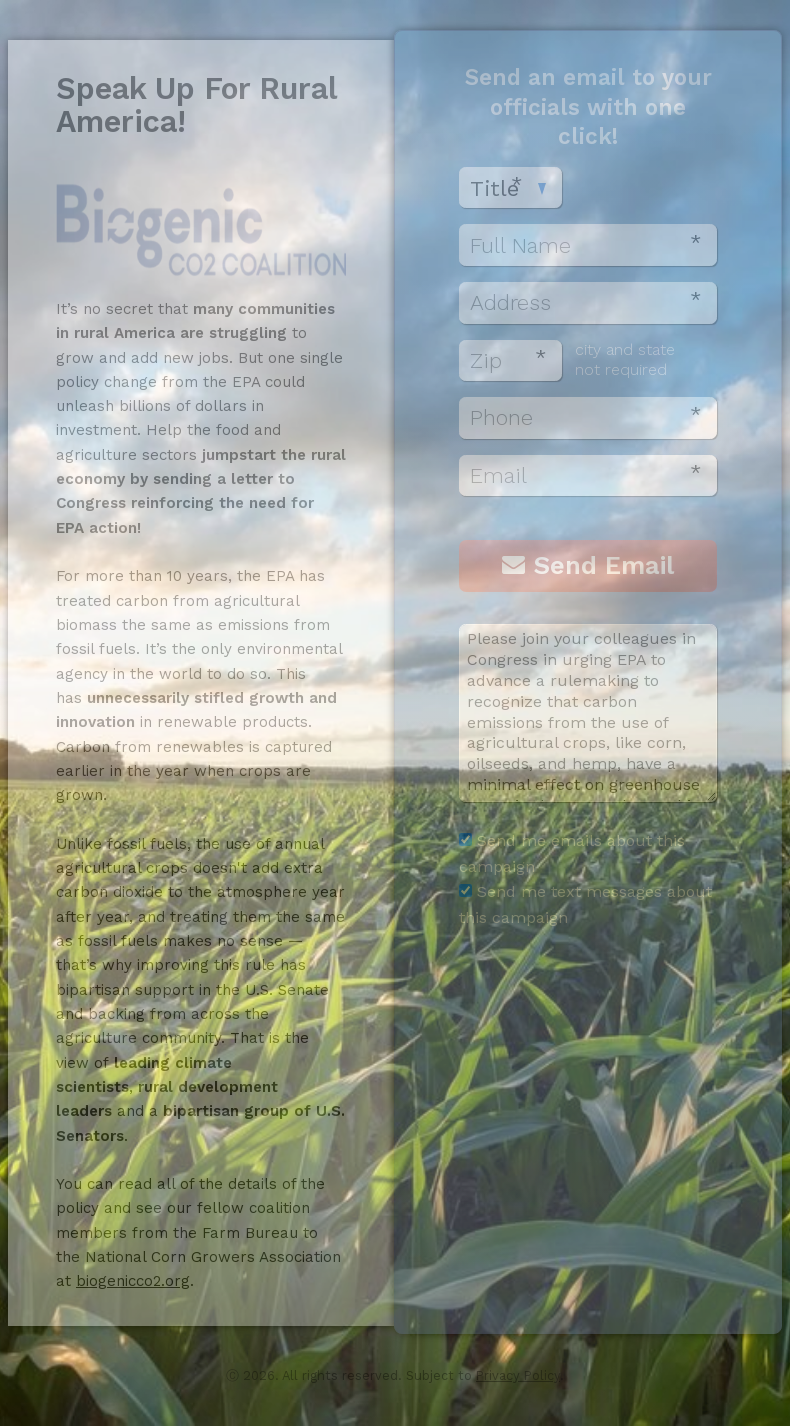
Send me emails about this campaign (572, 853)
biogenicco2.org (133, 1281)
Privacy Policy (518, 1375)
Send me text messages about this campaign (585, 904)
